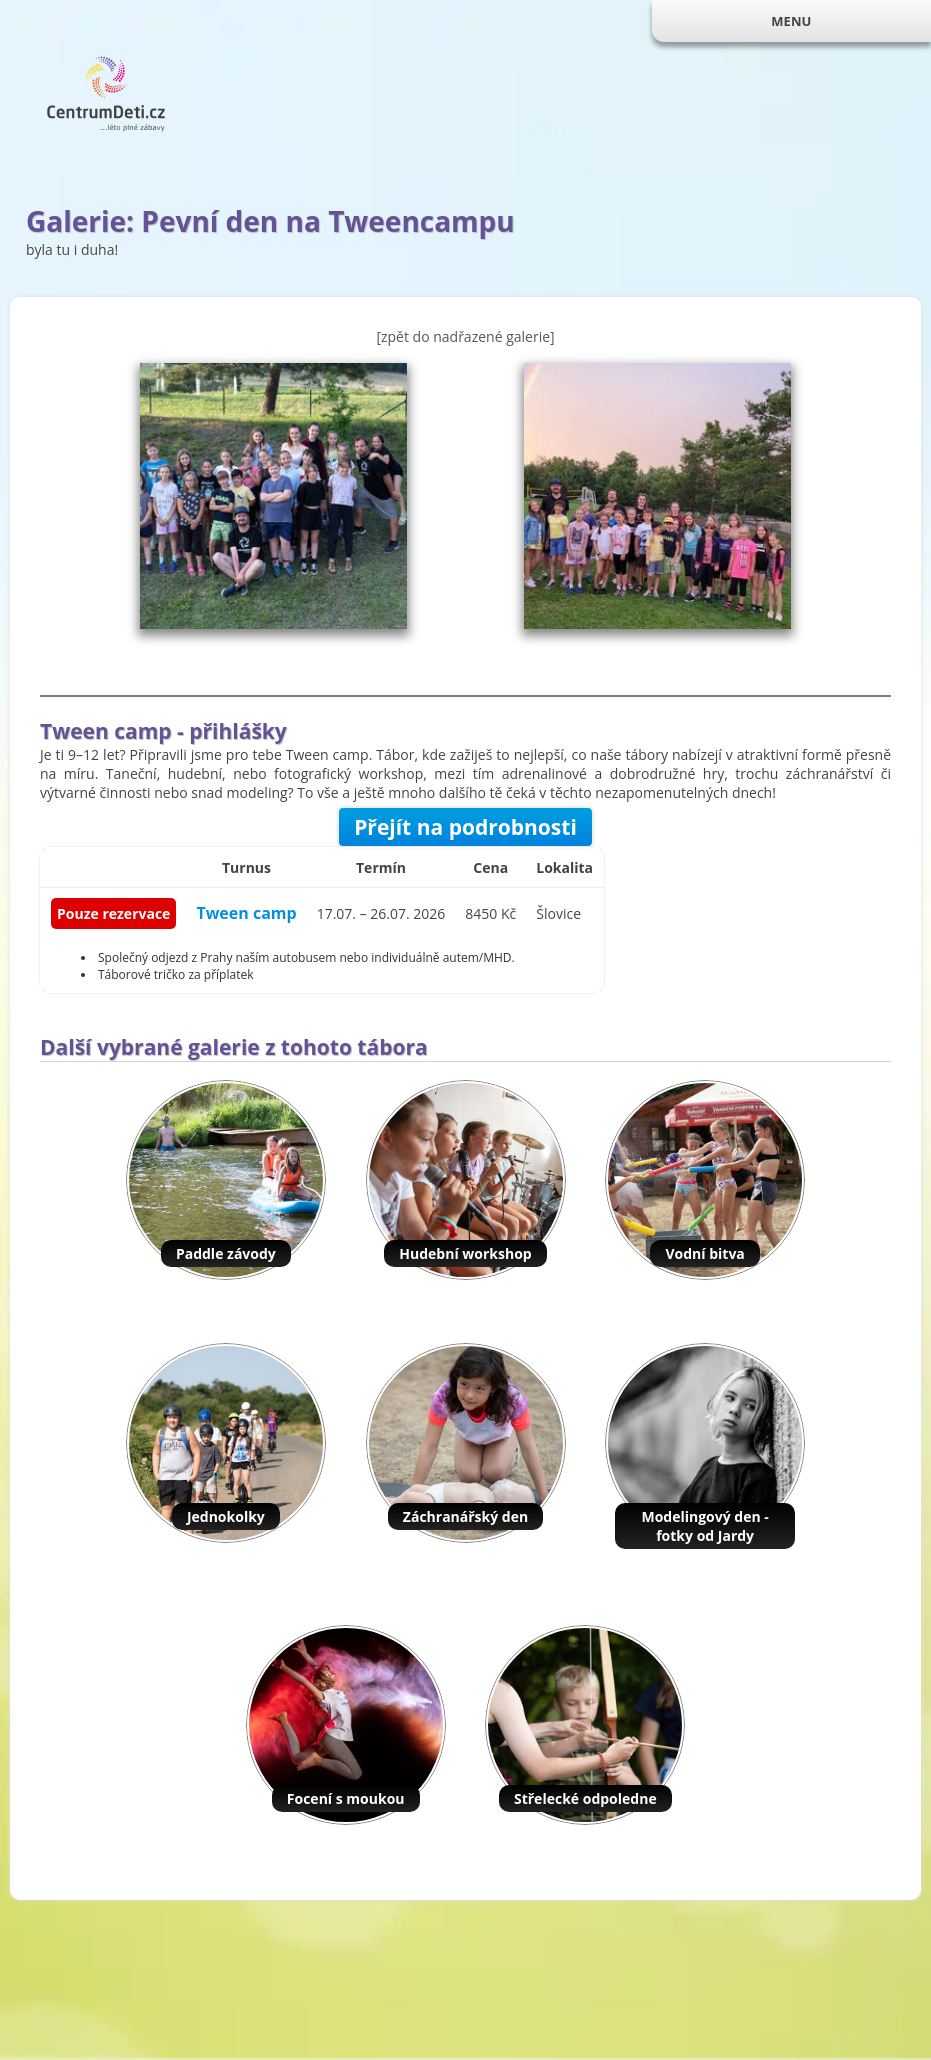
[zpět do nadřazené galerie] (465, 336)
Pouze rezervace (113, 913)
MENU (791, 21)
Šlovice (558, 913)
